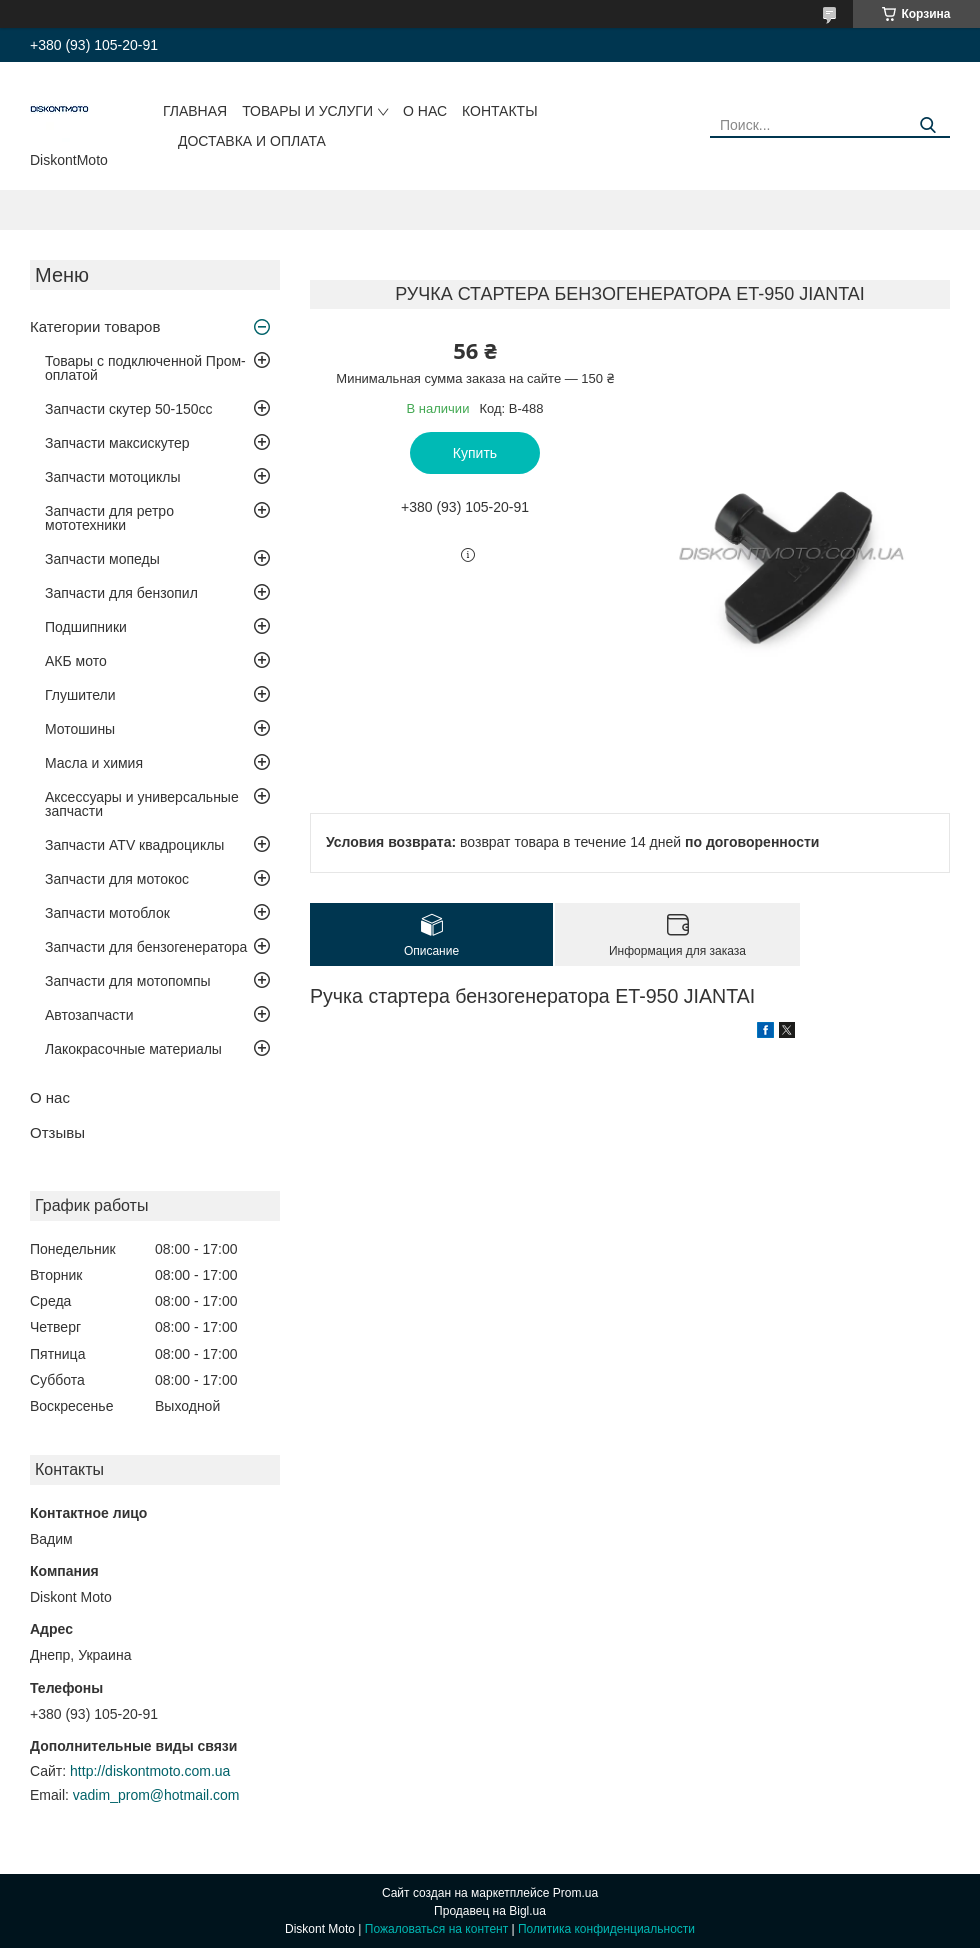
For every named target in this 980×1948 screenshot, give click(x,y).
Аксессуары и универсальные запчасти (142, 804)
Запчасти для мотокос (117, 879)
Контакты (500, 111)
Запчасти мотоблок (107, 913)
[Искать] (927, 125)
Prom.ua (575, 1893)
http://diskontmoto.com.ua (150, 1771)
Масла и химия (94, 763)
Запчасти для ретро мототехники (109, 518)
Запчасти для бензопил (121, 593)
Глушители (80, 695)
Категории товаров (95, 326)
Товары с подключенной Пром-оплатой (145, 368)
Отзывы (57, 1132)
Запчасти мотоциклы (113, 477)
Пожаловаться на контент (436, 1929)
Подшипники (86, 627)
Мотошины (80, 729)
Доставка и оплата (252, 141)
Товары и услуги (307, 111)
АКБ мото (76, 661)
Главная (195, 111)
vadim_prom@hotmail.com (156, 1795)
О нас (425, 111)
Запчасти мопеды (102, 559)
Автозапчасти (89, 1015)
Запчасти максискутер (117, 443)
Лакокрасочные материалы (133, 1049)
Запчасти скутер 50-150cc (129, 409)
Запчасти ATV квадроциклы (134, 845)
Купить (475, 453)
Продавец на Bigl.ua (490, 1911)
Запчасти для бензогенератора (146, 947)
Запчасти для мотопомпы (128, 981)
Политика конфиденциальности (606, 1929)
